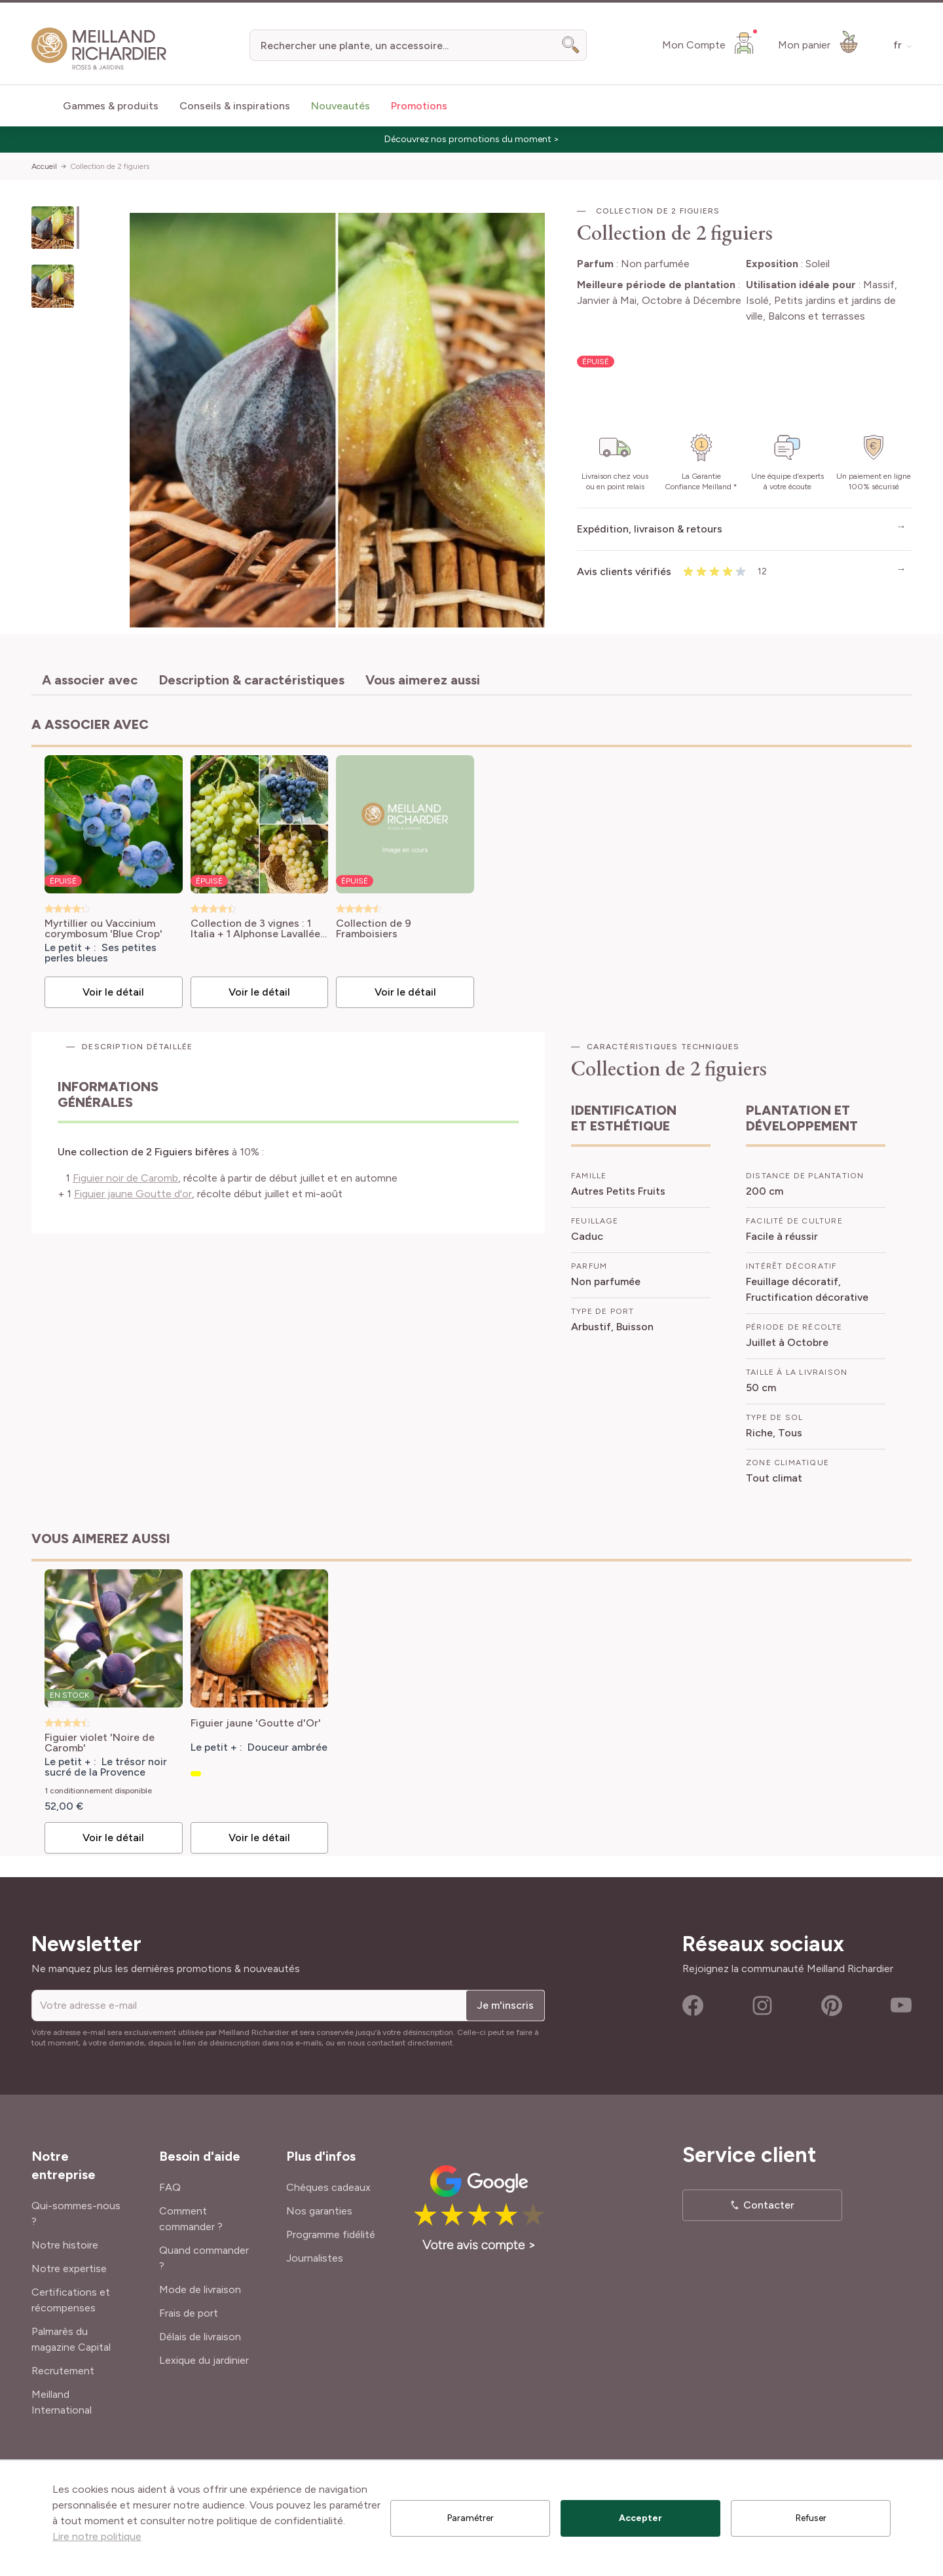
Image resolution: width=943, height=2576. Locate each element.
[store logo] (99, 49)
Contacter (768, 2205)
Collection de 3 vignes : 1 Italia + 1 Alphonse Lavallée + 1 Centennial (255, 928)
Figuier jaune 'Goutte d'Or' (256, 1723)
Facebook (692, 2005)
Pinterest (831, 2005)
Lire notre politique (96, 2536)
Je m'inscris (505, 2005)
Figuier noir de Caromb (125, 1178)
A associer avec (90, 680)
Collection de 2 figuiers (109, 166)
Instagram (762, 2005)
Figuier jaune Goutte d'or (133, 1193)
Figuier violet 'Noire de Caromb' (100, 1742)
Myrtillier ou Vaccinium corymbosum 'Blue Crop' (103, 928)
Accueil (44, 166)
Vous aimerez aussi (422, 680)
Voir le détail (113, 992)
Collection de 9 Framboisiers (373, 928)
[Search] (571, 45)
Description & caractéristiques (251, 680)
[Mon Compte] (709, 42)
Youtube (901, 2005)
